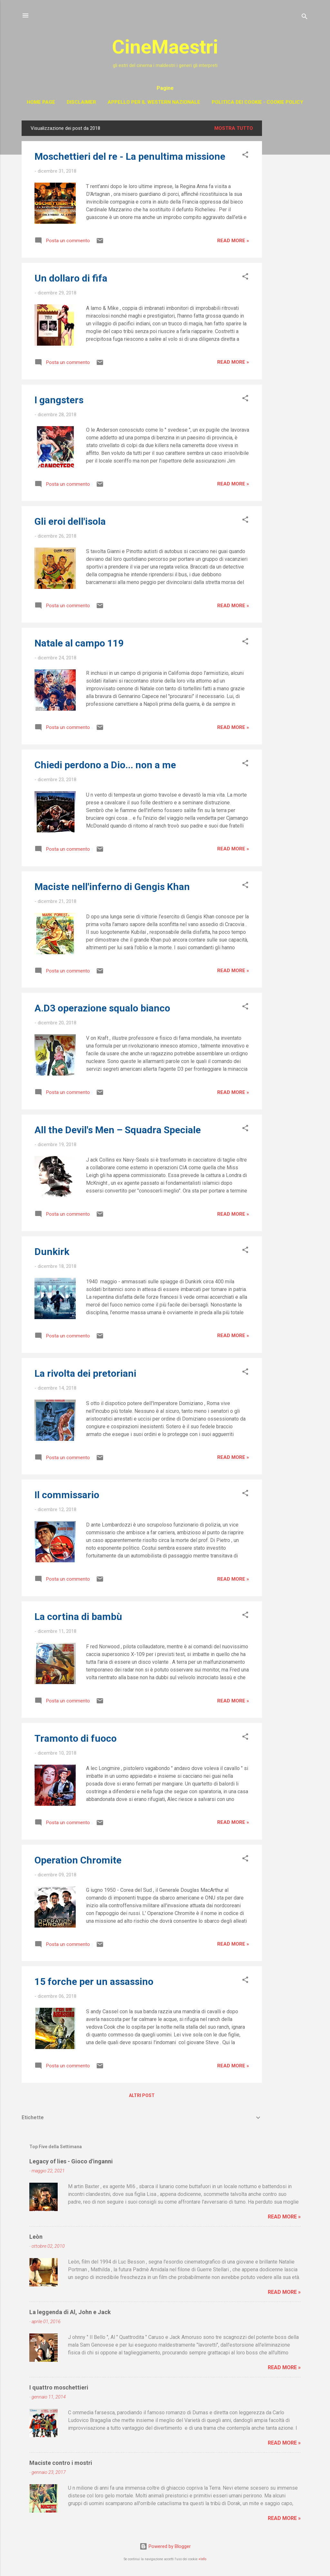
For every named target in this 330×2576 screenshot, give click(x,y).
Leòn (36, 2236)
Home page (41, 102)
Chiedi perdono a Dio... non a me (105, 765)
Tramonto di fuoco (75, 1738)
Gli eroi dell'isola (70, 521)
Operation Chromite (77, 1860)
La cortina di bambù (78, 1616)
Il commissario (66, 1494)
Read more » (233, 241)
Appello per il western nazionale (154, 102)
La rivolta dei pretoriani (85, 1373)
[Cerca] (304, 17)
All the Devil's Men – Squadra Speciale (117, 1129)
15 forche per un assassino (93, 1981)
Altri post (142, 2095)
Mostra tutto (233, 128)
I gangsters (58, 400)
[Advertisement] (287, 217)
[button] (245, 156)
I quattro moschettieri (58, 2387)
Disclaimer (81, 102)
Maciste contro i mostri (60, 2462)
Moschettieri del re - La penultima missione (129, 156)
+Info (202, 2559)
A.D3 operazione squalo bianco (102, 1008)
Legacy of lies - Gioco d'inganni (71, 2161)
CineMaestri (165, 46)
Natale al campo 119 (79, 643)
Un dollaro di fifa (70, 278)
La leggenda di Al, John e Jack (70, 2312)
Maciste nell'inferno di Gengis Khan (112, 886)
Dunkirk (51, 1251)
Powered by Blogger (165, 2546)
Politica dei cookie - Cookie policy (257, 102)
